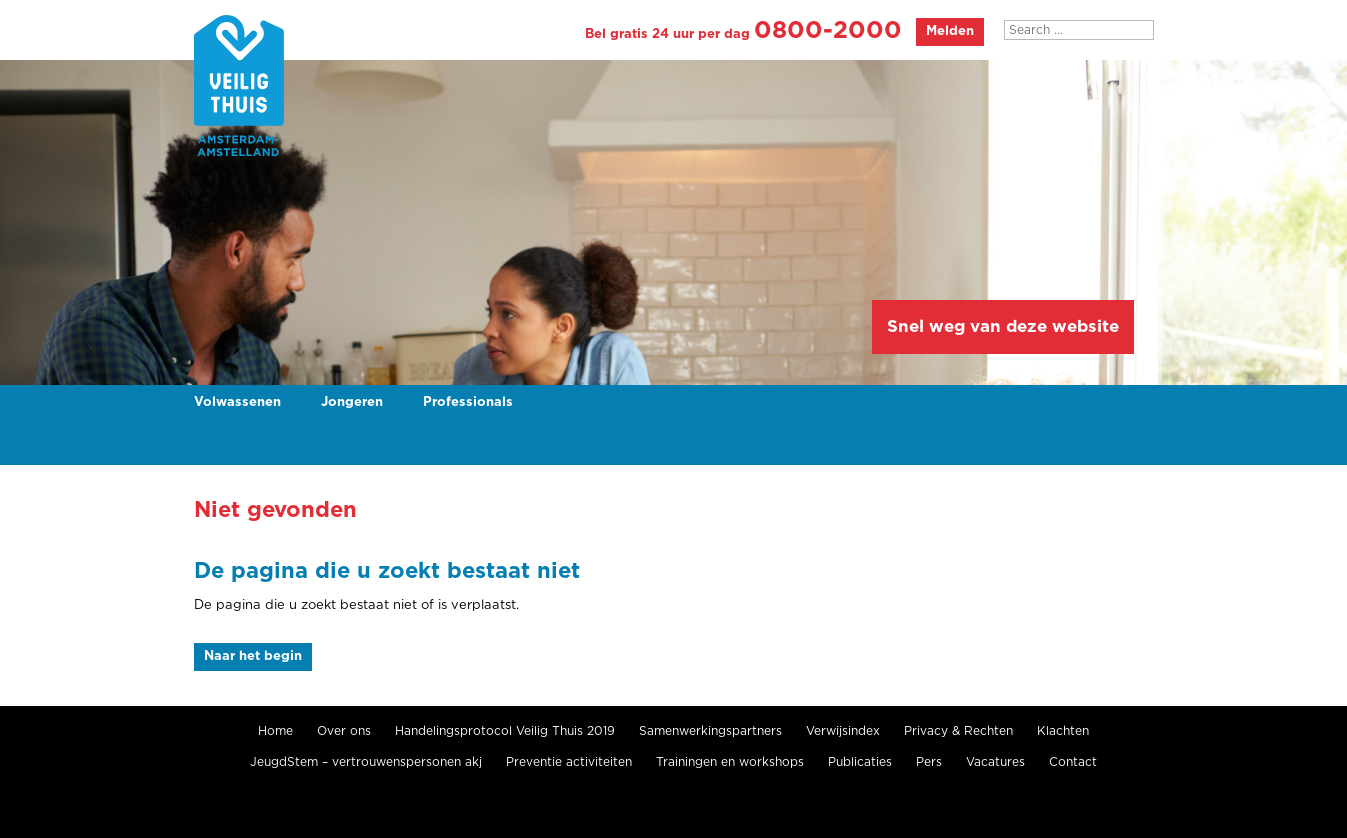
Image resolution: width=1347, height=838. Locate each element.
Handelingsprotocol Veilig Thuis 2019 (505, 731)
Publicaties (860, 762)
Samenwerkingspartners (710, 731)
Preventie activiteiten (569, 762)
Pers (929, 762)
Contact (1073, 762)
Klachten (1063, 731)
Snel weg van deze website (1003, 326)
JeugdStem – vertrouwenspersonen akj (366, 762)
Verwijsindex (843, 731)
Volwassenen (237, 402)
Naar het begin (253, 656)
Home (275, 731)
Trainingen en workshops (730, 762)
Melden (950, 31)
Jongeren (352, 402)
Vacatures (995, 762)
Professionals (468, 402)
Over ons (344, 731)
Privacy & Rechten (958, 731)
